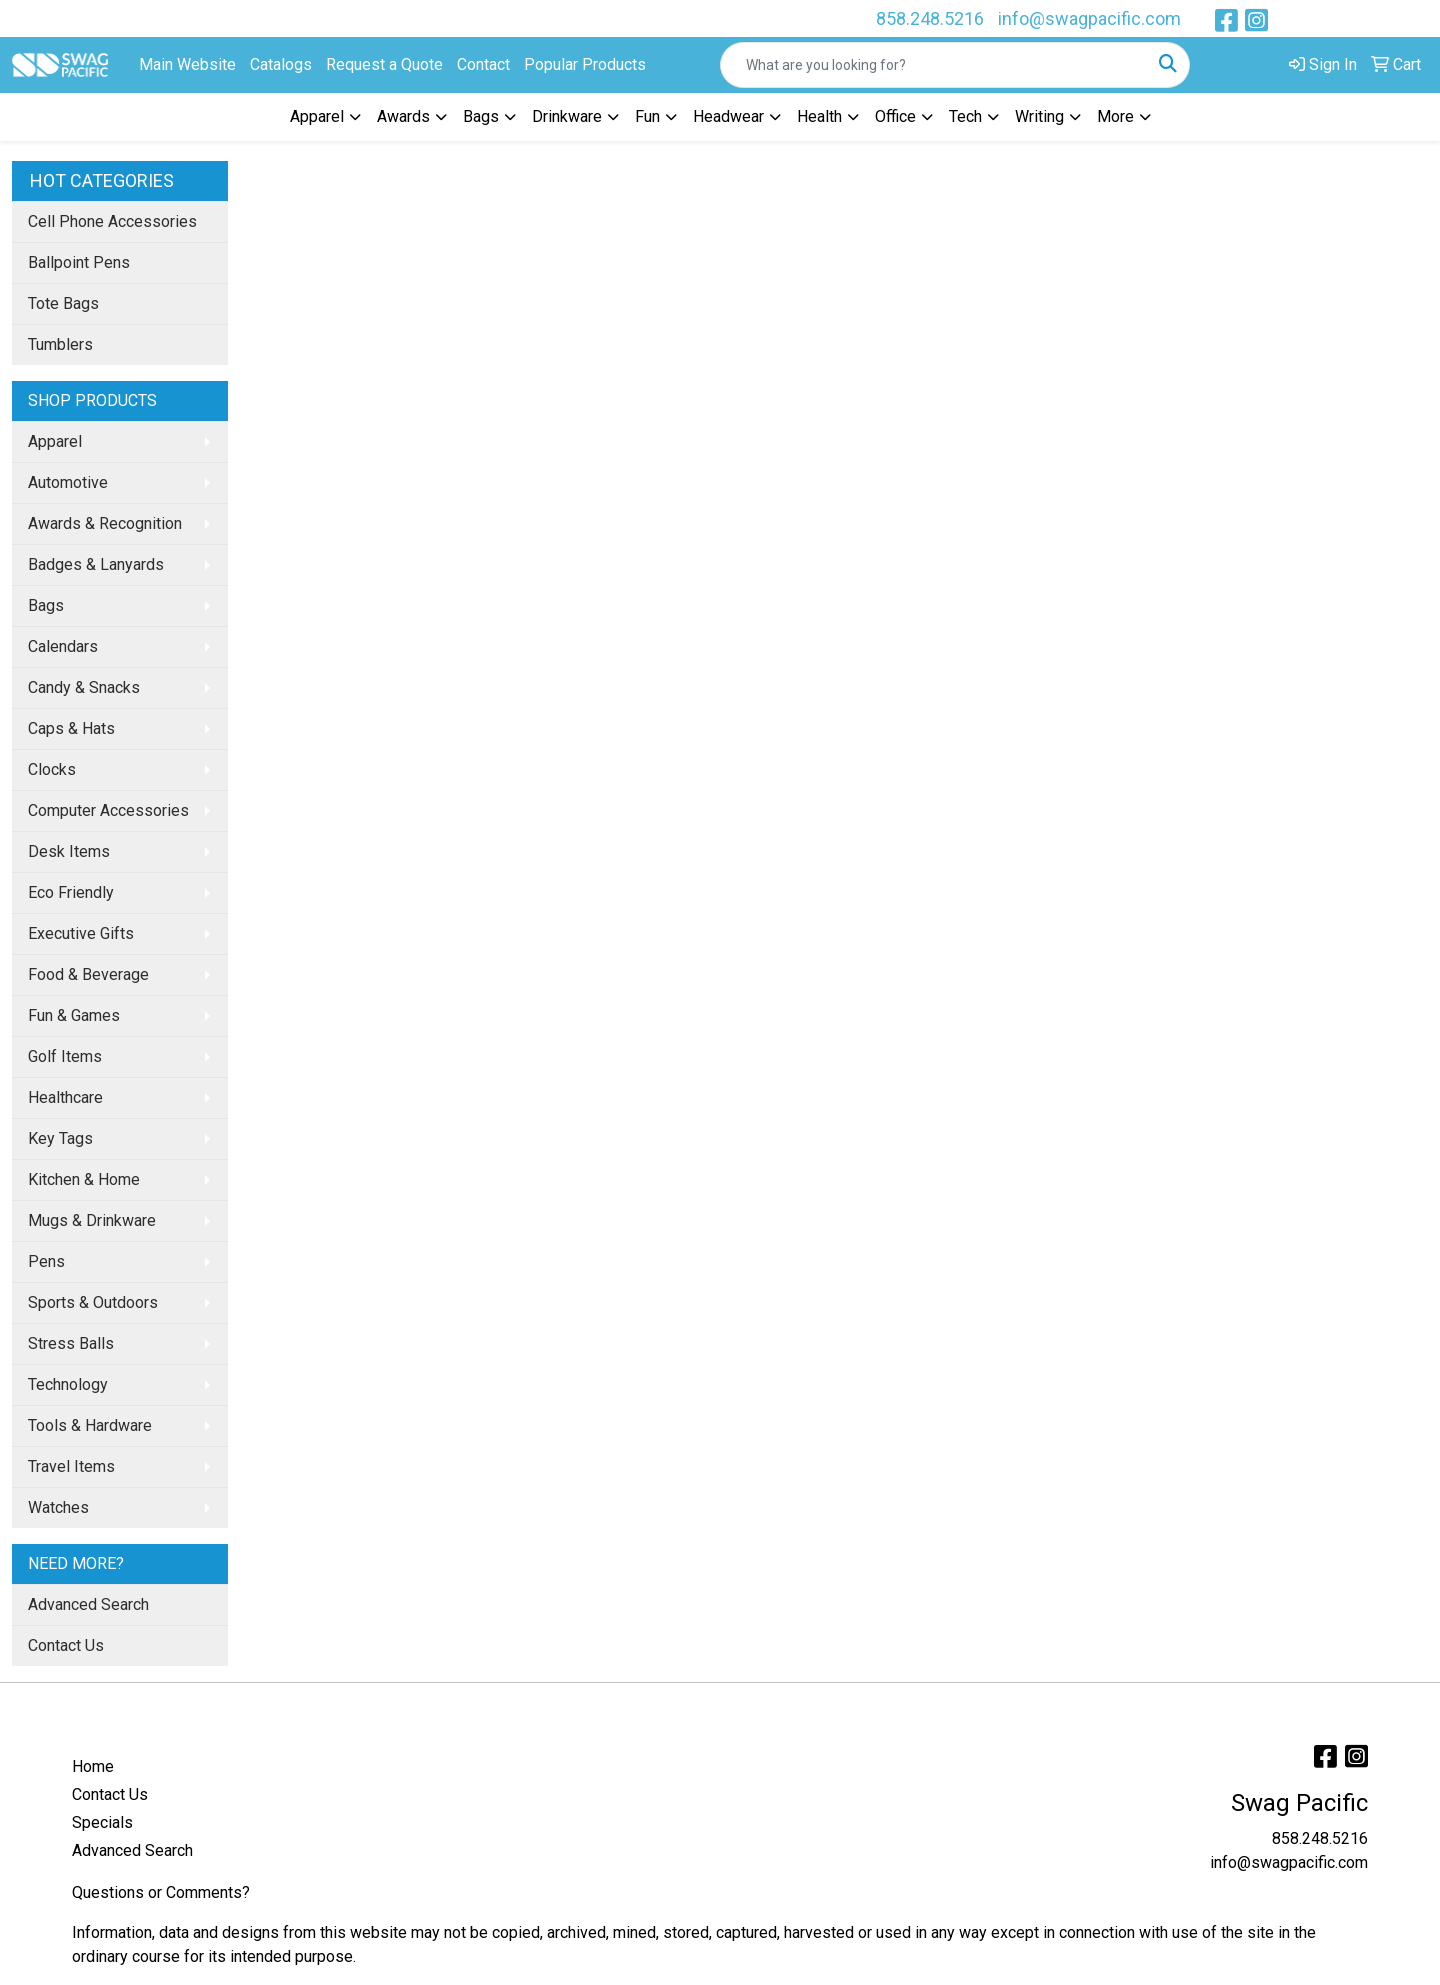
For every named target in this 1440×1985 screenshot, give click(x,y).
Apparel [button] (317, 116)
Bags (46, 605)
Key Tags (60, 1138)
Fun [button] (647, 116)
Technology (68, 1384)
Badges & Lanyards (96, 564)
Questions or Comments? (161, 1892)
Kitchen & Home (84, 1179)
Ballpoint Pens (79, 262)
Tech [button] (965, 116)
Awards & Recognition (105, 523)
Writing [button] (1039, 116)
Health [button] (819, 116)
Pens (46, 1261)
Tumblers (60, 344)
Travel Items (71, 1466)
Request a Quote (384, 64)
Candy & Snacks (84, 687)
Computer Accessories (108, 810)
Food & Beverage (88, 974)
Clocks (52, 769)
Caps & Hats (71, 728)
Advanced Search (88, 1604)
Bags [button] (481, 116)
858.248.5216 (930, 18)
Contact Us (66, 1645)
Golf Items (65, 1056)
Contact (483, 64)
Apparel (55, 441)
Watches (58, 1507)
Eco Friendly (71, 892)
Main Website (187, 64)
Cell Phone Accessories (112, 221)
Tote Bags (63, 303)
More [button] (1115, 116)
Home (93, 1766)
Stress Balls (71, 1343)
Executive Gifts (81, 933)
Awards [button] (403, 116)
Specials (102, 1822)
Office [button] (895, 116)
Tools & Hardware (90, 1425)
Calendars (63, 646)
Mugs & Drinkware (92, 1220)
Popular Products (585, 64)
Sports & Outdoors (93, 1302)
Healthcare (65, 1097)
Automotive (68, 482)
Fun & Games (74, 1015)
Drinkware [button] (567, 116)
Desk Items (69, 851)
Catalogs (281, 64)
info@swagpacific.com (1089, 18)
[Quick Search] (934, 65)
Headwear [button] (728, 116)
